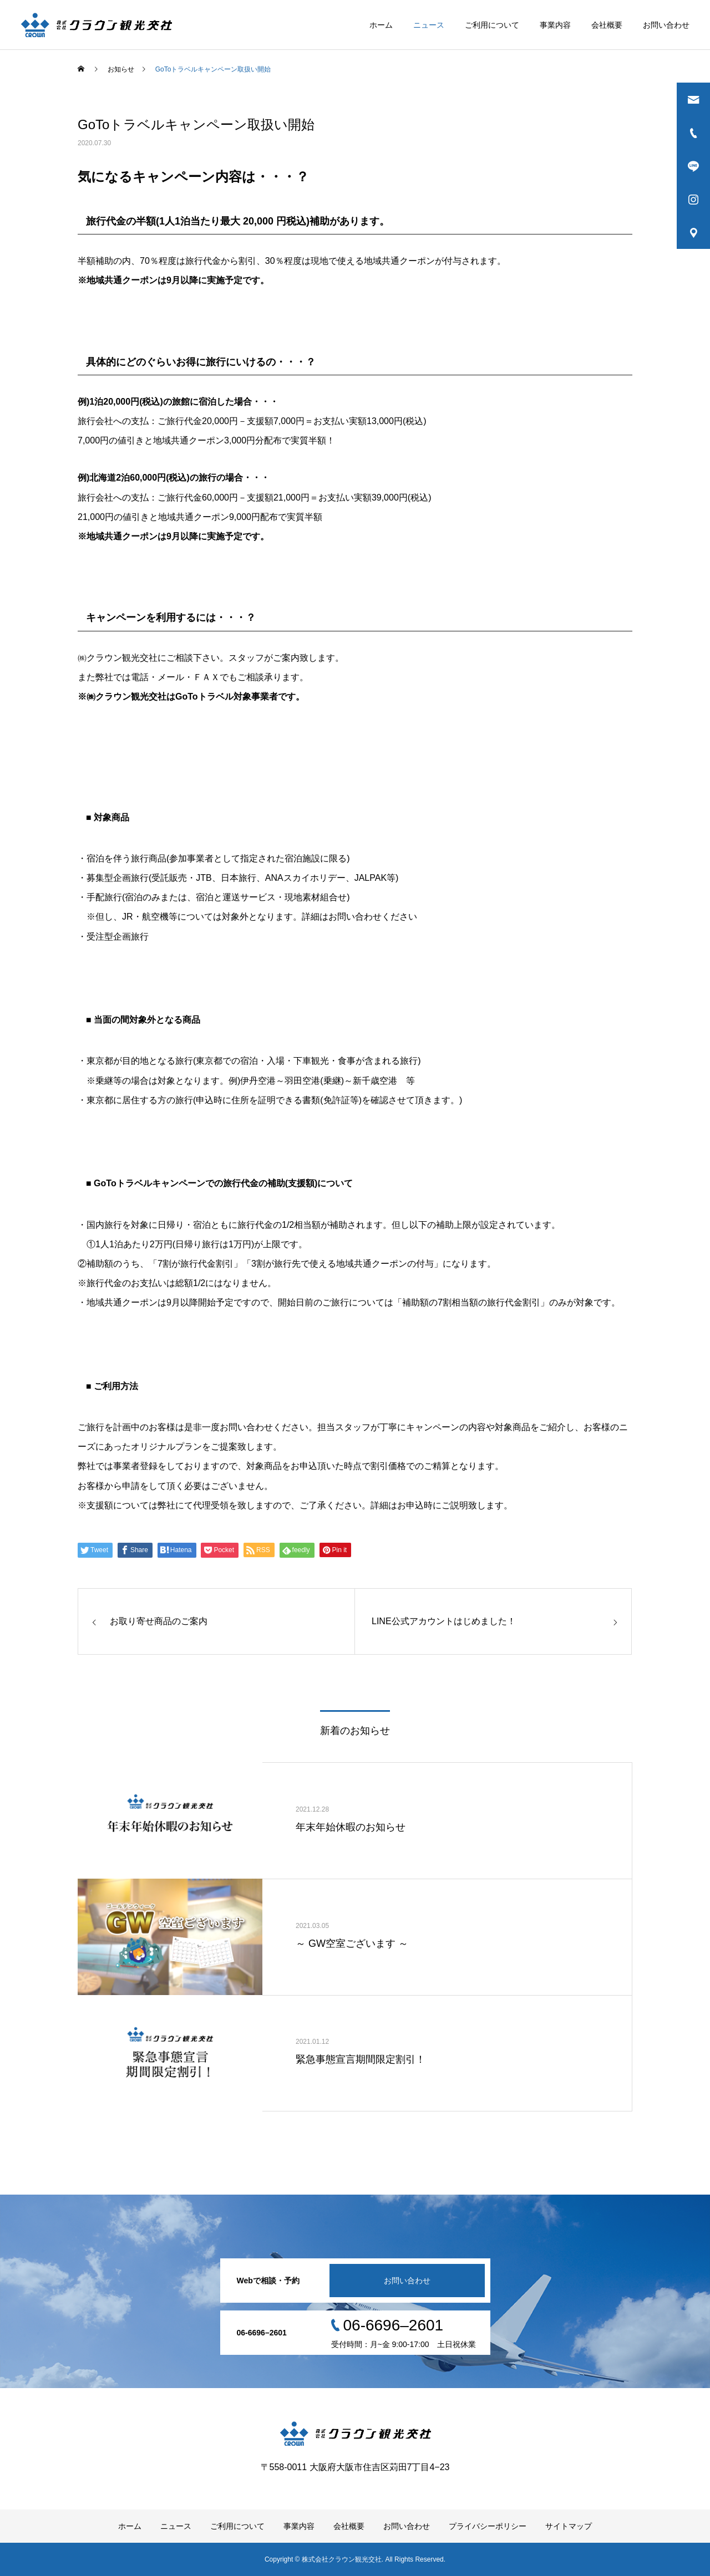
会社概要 (606, 25)
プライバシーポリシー (487, 2526)
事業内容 (555, 25)
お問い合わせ (666, 25)
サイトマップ (568, 2526)
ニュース (428, 25)
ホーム (381, 25)
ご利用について (492, 25)
